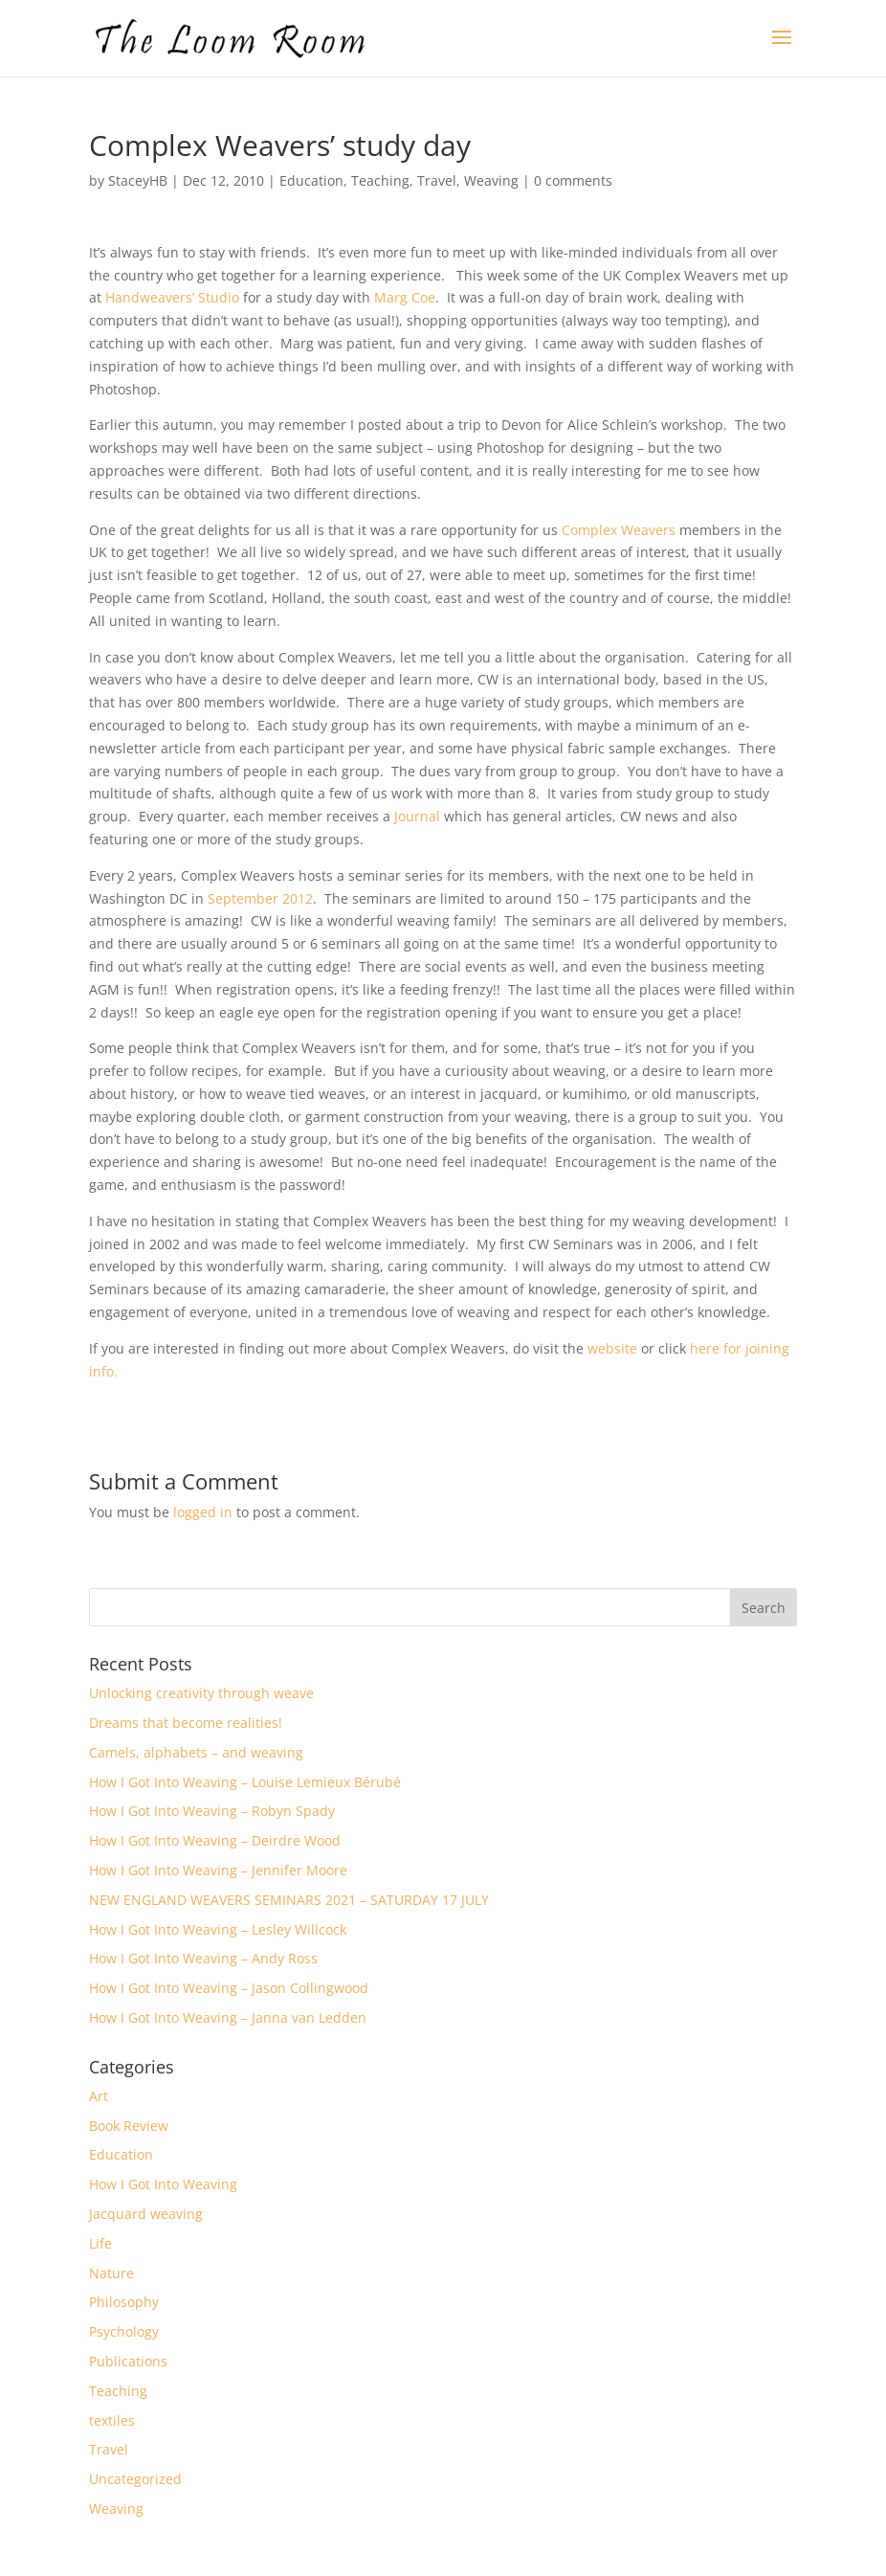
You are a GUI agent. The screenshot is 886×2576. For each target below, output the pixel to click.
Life (100, 2243)
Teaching (380, 180)
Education (311, 180)
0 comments (573, 180)
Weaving (491, 180)
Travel (436, 180)
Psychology (124, 2331)
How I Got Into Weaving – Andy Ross (203, 1958)
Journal (417, 816)
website (612, 1348)
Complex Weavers (620, 530)
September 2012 (260, 898)
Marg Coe (404, 297)
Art (98, 2096)
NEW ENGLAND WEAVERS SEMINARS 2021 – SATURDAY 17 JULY (289, 1900)
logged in (203, 1512)
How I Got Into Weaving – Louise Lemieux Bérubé (245, 1782)
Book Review (128, 2126)
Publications (128, 2361)
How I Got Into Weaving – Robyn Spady (212, 1811)
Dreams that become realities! (185, 1723)
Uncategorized (135, 2479)
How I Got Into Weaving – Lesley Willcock (217, 1929)
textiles (112, 2420)
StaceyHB (137, 180)
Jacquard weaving (146, 2214)
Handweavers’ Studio (174, 297)
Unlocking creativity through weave (201, 1693)
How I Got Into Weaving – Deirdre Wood (215, 1840)
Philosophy (124, 2302)
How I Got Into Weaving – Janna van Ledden (227, 2017)
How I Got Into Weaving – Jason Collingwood (228, 1988)
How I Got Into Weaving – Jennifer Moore (218, 1870)
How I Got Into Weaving (163, 2184)
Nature (111, 2273)
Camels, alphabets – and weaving (196, 1752)
